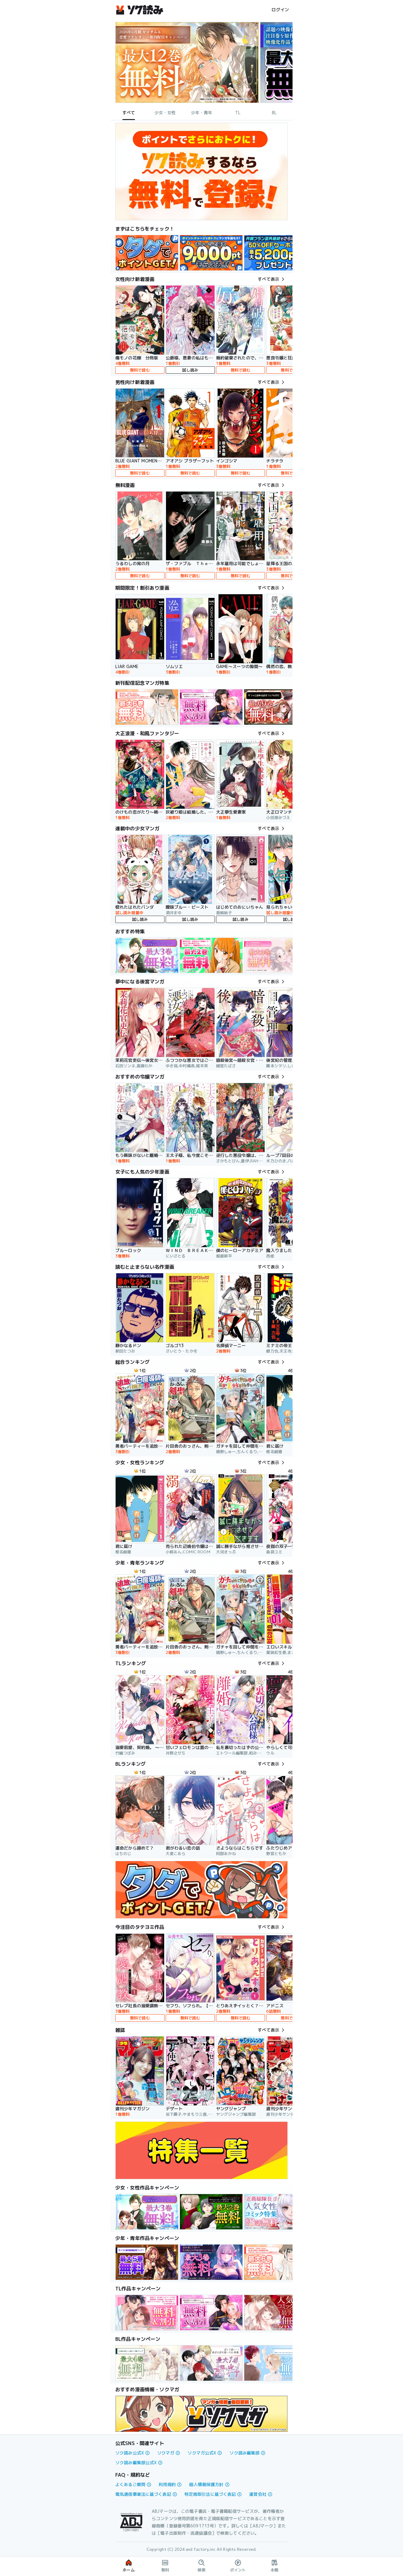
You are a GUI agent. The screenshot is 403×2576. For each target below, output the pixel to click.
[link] (146, 253)
